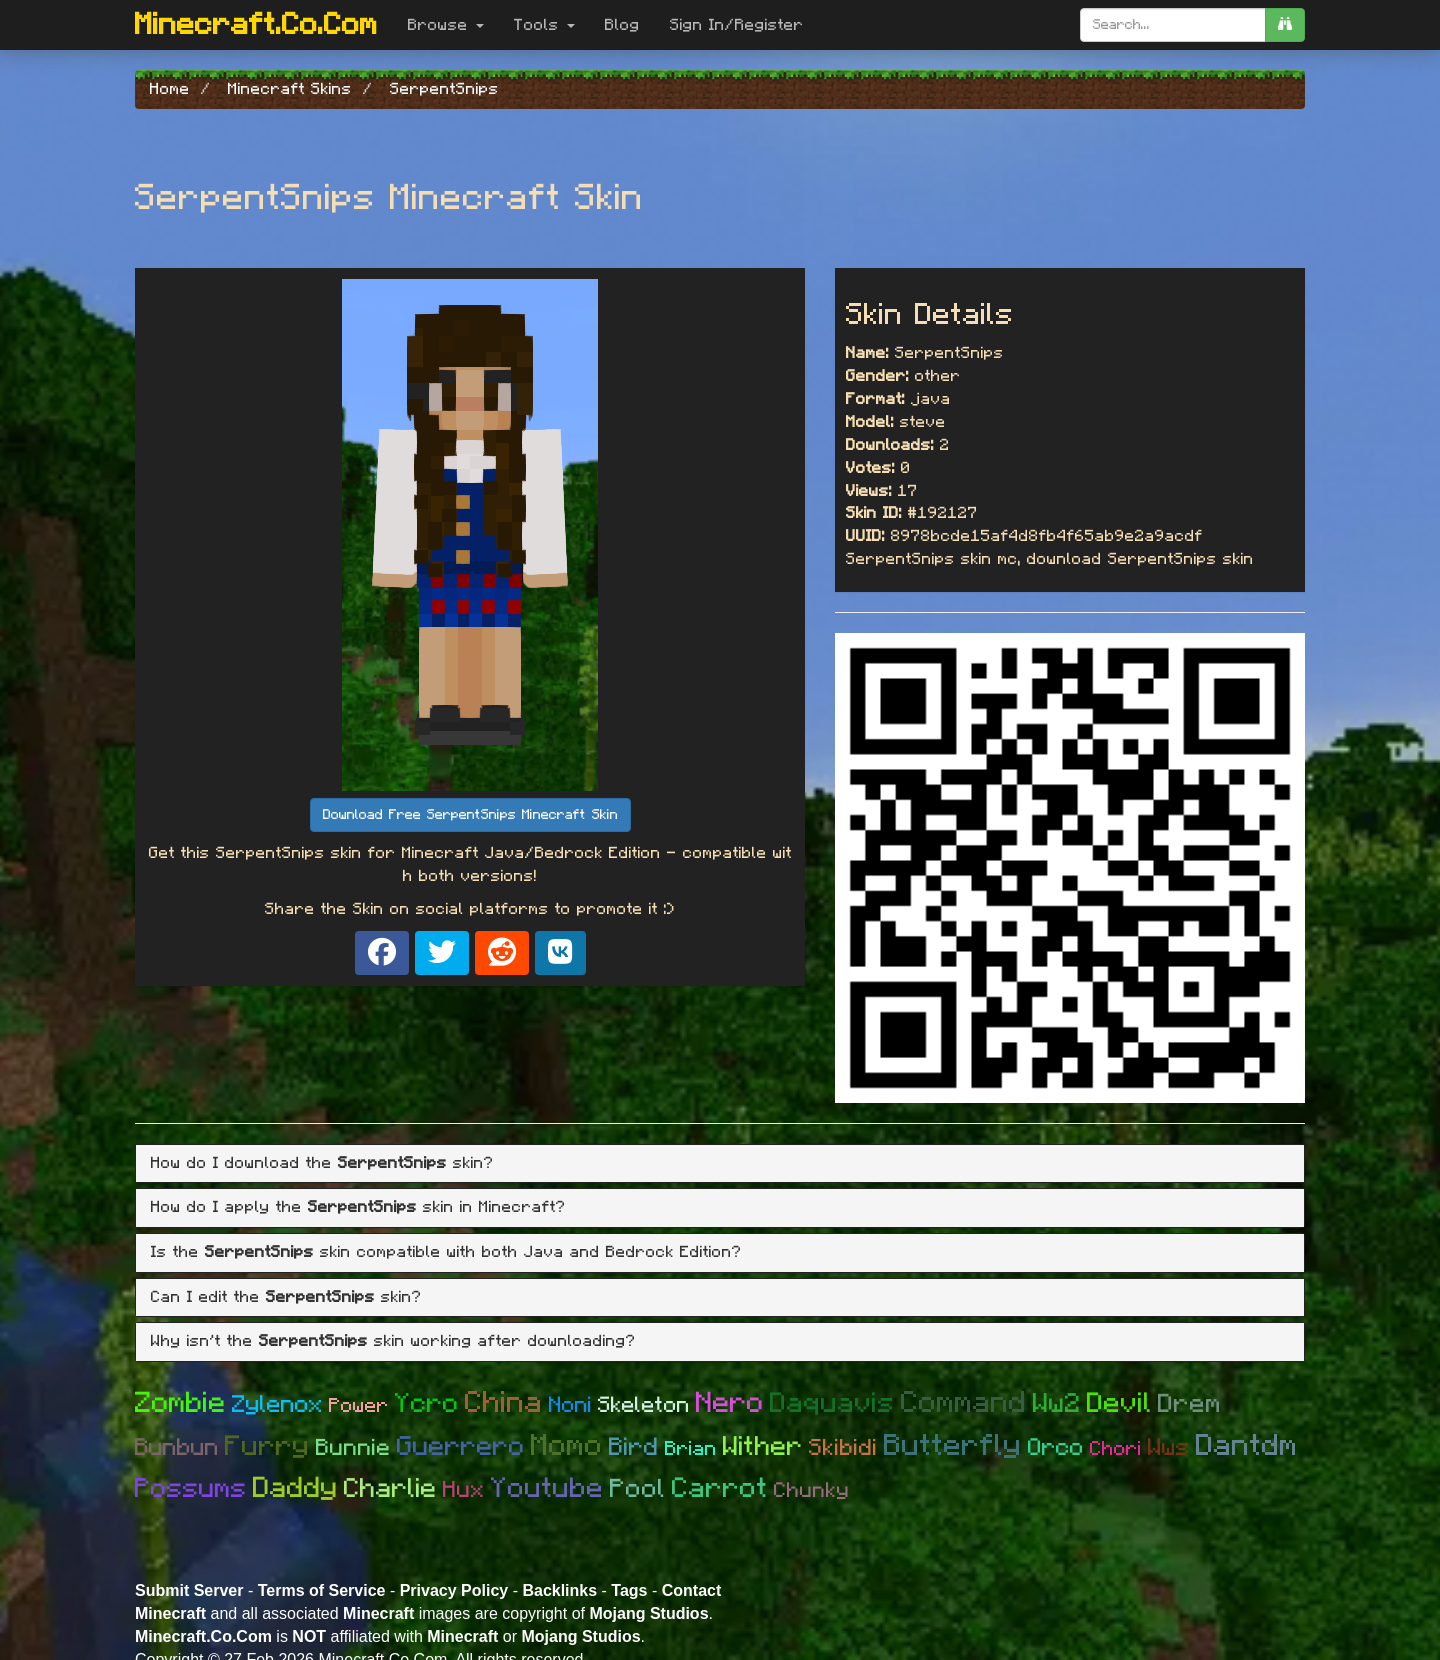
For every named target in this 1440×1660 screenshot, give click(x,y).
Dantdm (1247, 1446)
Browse (446, 25)
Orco (1056, 1448)
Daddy (295, 1488)
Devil (1119, 1404)
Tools (544, 25)
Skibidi (843, 1448)
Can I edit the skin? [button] (286, 1297)
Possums (191, 1488)
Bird (634, 1447)
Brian (691, 1449)
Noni (570, 1405)
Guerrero (461, 1446)
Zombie (180, 1403)
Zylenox (277, 1405)
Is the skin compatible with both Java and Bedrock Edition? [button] (446, 1252)
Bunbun (177, 1448)
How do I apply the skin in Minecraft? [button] (358, 1207)
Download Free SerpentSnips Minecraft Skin (470, 815)
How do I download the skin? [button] (322, 1163)
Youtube (547, 1489)
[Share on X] (442, 953)
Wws (1169, 1448)
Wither (763, 1446)
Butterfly (953, 1446)
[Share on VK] (560, 953)
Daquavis (832, 1404)
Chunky (812, 1490)
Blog (622, 25)
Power (359, 1406)
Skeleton (644, 1405)
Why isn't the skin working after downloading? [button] (393, 1341)
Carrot (720, 1489)
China (504, 1403)
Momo (567, 1446)
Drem (1190, 1404)
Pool (638, 1489)
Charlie (390, 1488)
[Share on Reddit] (502, 953)
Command (964, 1403)
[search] (1285, 25)
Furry (267, 1447)
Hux (464, 1490)
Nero (730, 1403)
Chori (1116, 1449)
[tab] (720, 1164)
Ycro (427, 1403)
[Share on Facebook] (382, 953)
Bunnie (353, 1448)
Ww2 (1057, 1403)
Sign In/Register (737, 25)
